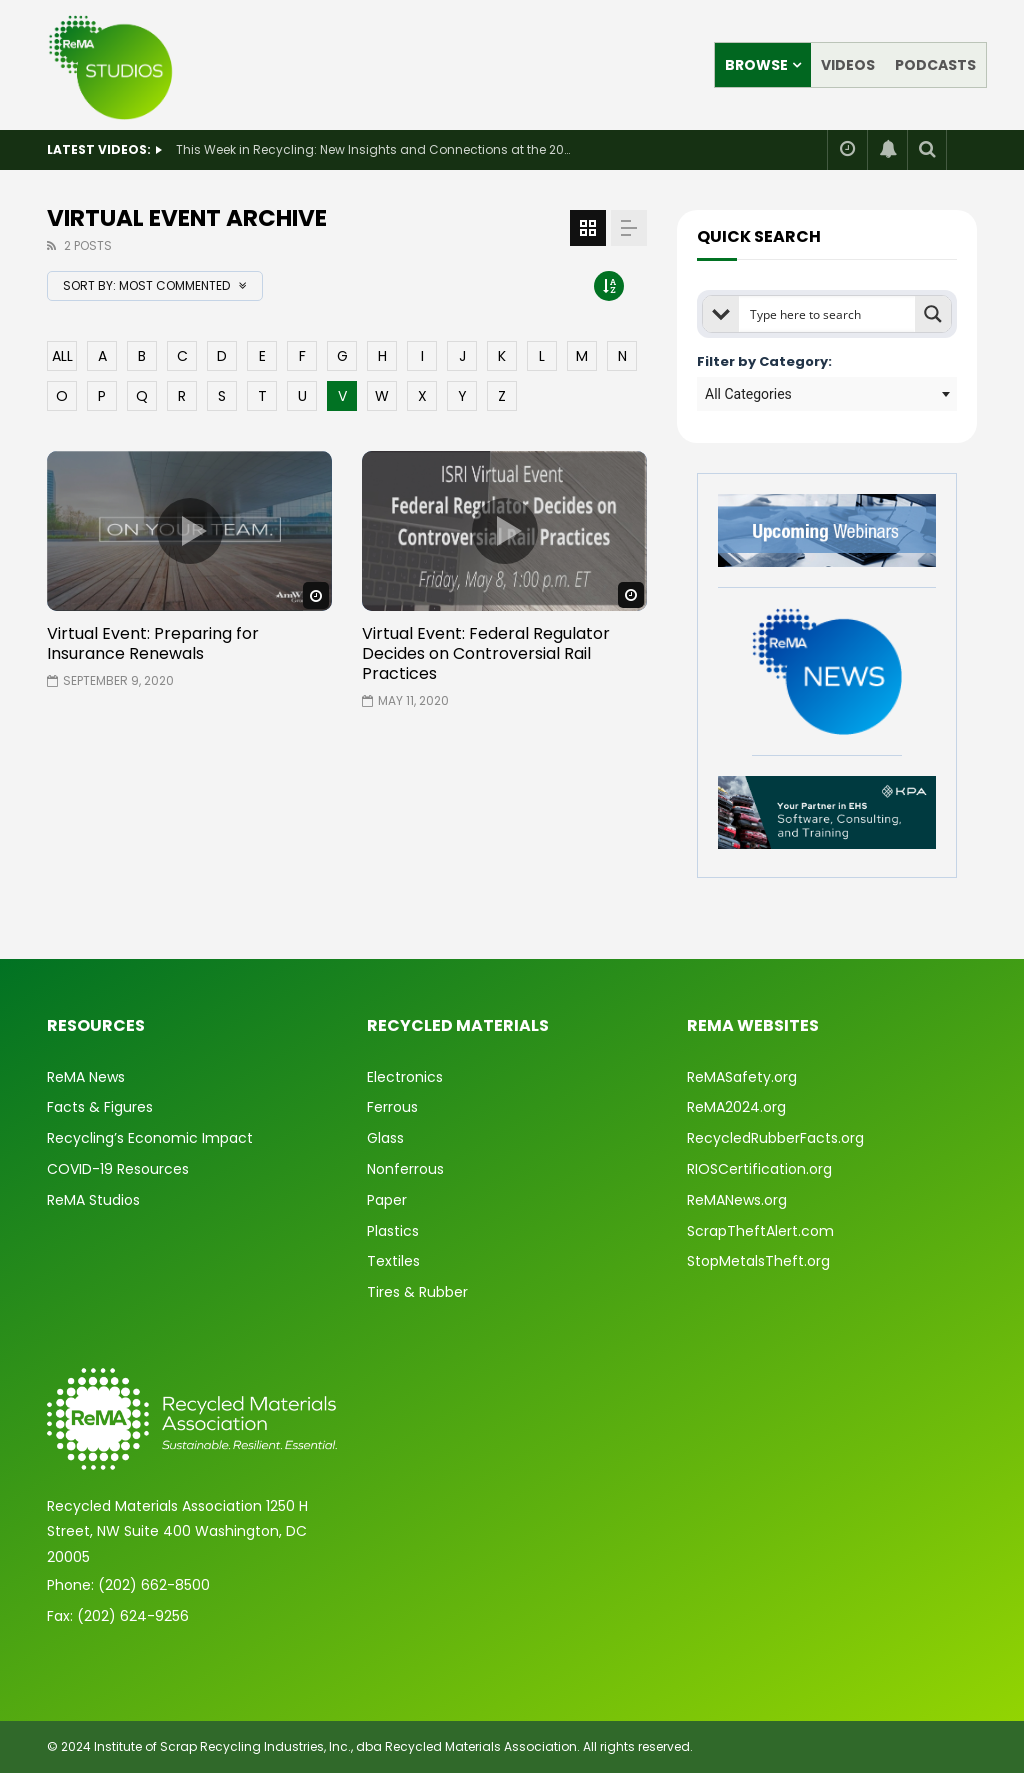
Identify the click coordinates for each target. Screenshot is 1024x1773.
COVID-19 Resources (118, 1169)
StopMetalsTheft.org (758, 1261)
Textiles (393, 1261)
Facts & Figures (100, 1107)
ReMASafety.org (742, 1077)
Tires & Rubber (417, 1292)
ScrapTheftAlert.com (760, 1231)
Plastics (393, 1231)
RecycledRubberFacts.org (775, 1138)
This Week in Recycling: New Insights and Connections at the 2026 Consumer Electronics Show (376, 149)
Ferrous (392, 1107)
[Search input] (828, 314)
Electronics (405, 1077)
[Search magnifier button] (933, 314)
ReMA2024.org (736, 1107)
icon (190, 531)
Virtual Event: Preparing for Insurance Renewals (153, 643)
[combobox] (827, 394)
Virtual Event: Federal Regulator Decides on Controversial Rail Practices (486, 653)
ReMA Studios (93, 1200)
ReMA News (86, 1077)
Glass (385, 1138)
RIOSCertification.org (759, 1169)
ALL (62, 356)
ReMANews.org (737, 1200)
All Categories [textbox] (748, 394)
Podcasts (935, 65)
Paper (387, 1200)
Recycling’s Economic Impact (150, 1138)
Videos (848, 65)
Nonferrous (405, 1169)
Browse (756, 65)
